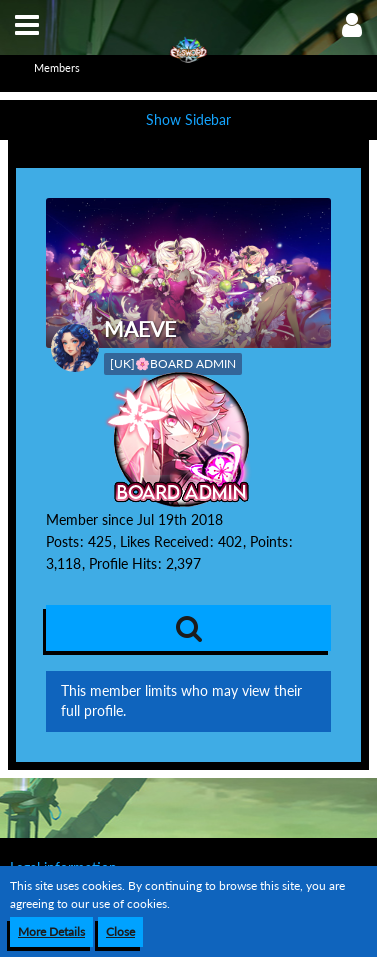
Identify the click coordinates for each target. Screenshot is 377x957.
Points (269, 541)
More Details (51, 931)
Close (120, 931)
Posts (62, 541)
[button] (27, 25)
